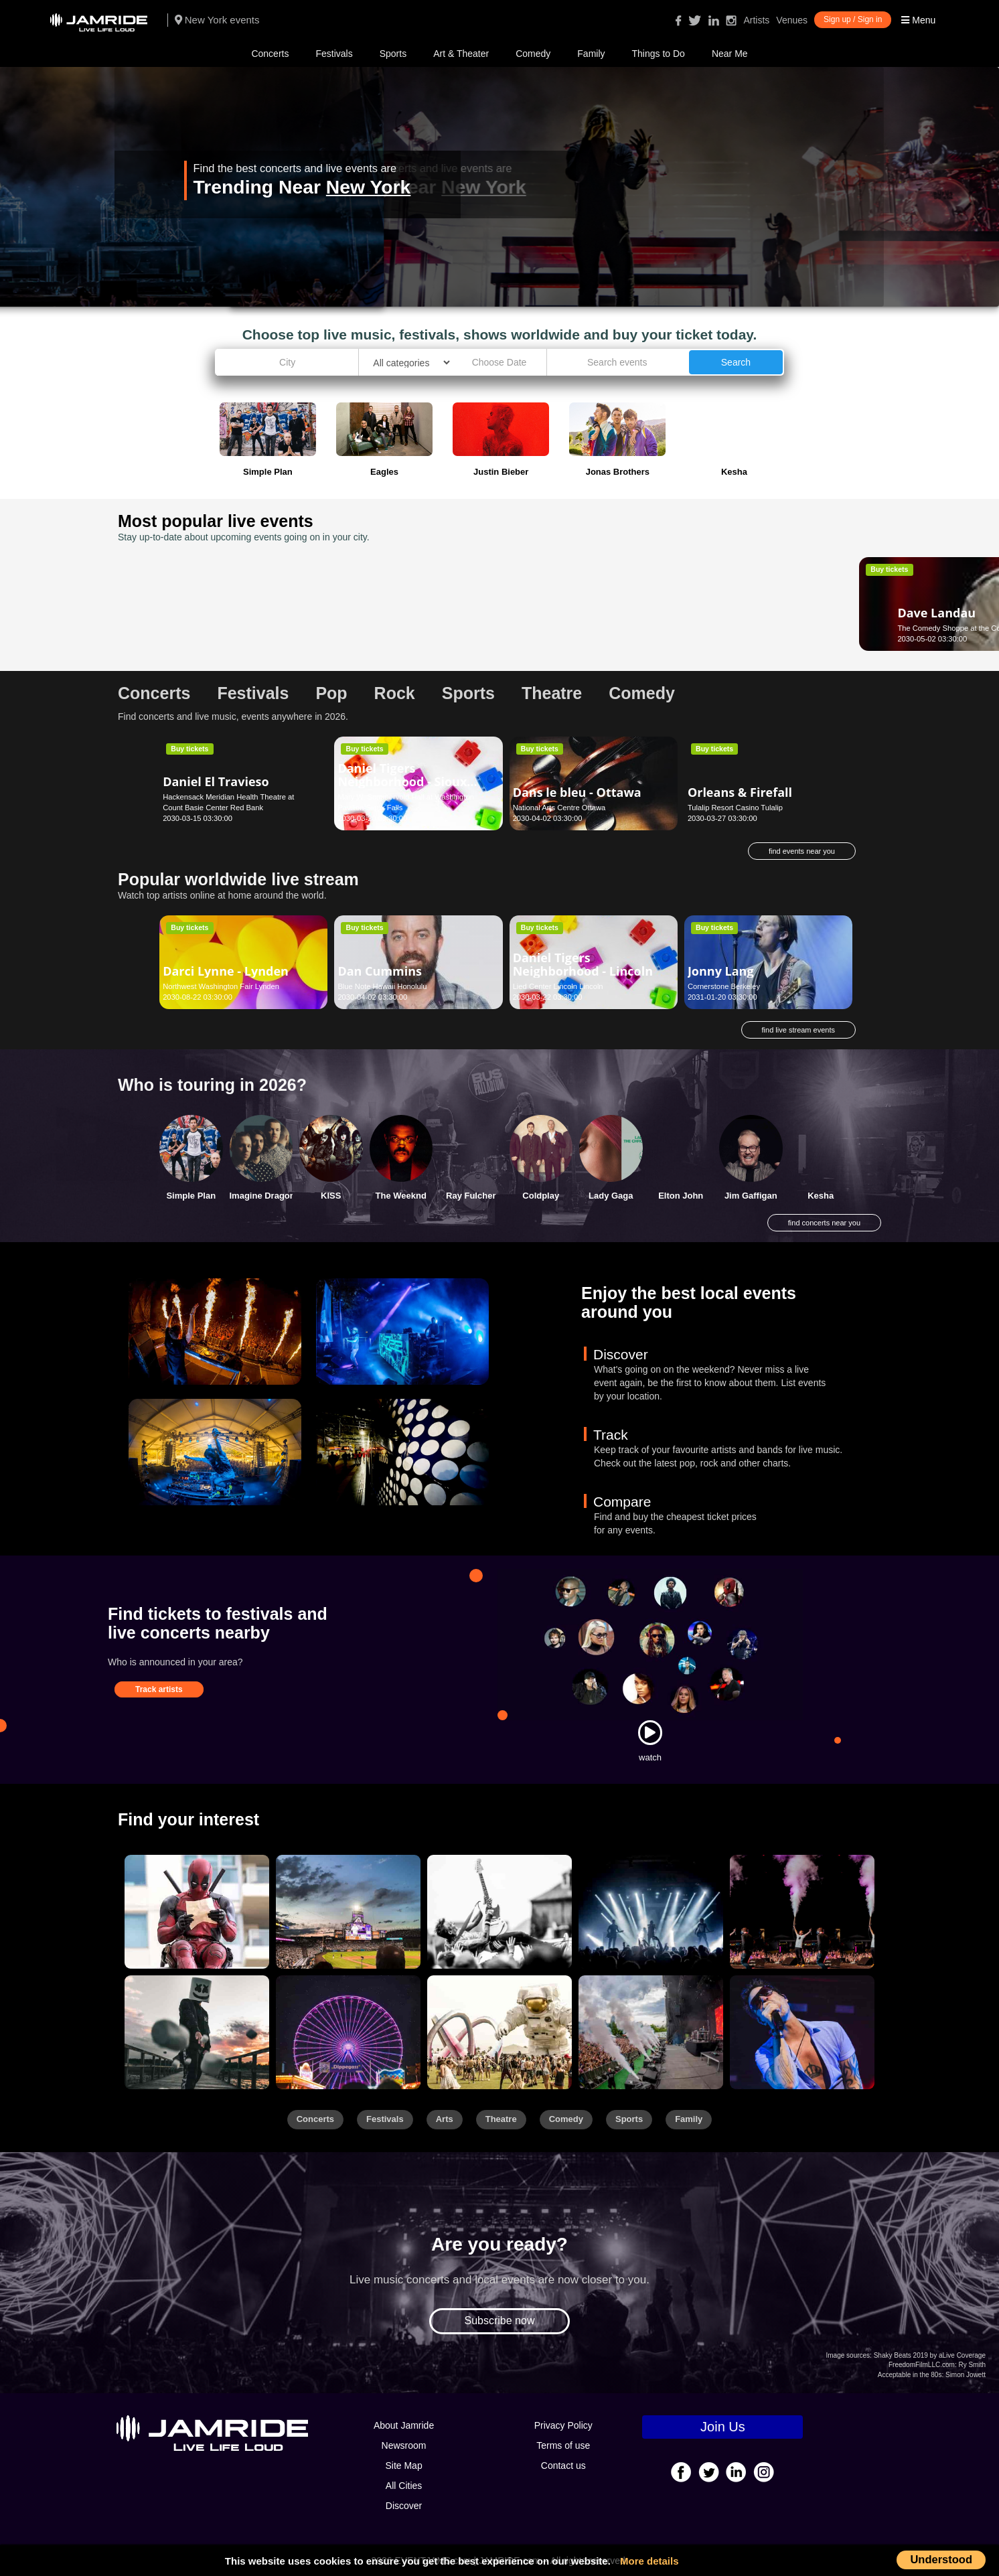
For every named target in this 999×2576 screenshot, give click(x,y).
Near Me (730, 53)
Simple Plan (191, 1196)
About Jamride (404, 2425)
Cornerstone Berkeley (724, 986)
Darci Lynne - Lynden (226, 971)
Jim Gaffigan (750, 1196)
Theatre (501, 2119)
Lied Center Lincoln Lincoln (558, 986)
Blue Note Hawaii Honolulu (382, 986)
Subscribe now (500, 2320)
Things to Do (658, 53)
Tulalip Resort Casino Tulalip (735, 808)
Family (591, 53)
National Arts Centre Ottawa (559, 808)
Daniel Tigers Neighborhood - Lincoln (583, 964)
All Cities (404, 2485)
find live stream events (798, 1030)
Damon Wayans (734, 602)
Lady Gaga (611, 1196)
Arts (444, 2119)
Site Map (403, 2465)
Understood (941, 2559)
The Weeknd (401, 1196)
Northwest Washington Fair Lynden (221, 986)
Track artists (159, 1689)
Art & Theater (461, 53)
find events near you (802, 851)
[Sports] (348, 1912)
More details (649, 2561)
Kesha (821, 1196)
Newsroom (404, 2445)
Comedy (533, 53)
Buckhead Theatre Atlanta (380, 628)
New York (368, 187)
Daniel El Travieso (216, 781)
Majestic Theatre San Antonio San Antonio (583, 628)
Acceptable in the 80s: (910, 2374)
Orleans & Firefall (740, 792)
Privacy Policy (563, 2425)
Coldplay (540, 1196)
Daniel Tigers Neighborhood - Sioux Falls (402, 781)
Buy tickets (189, 569)
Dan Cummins (379, 971)
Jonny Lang (721, 971)
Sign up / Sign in (853, 19)
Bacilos (358, 613)
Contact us (563, 2465)
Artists (756, 20)
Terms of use (563, 2445)
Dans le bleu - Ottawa (577, 792)
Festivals (333, 53)
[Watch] (650, 1732)
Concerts (270, 53)
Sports (393, 53)
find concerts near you (824, 1223)
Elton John (680, 1196)
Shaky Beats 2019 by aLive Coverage (930, 2355)
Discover (404, 2505)
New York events (217, 19)
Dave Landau (202, 602)
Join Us (722, 2426)
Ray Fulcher (470, 1196)
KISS (331, 1196)
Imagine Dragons (265, 1196)
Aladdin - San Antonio (577, 613)
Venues (792, 20)
